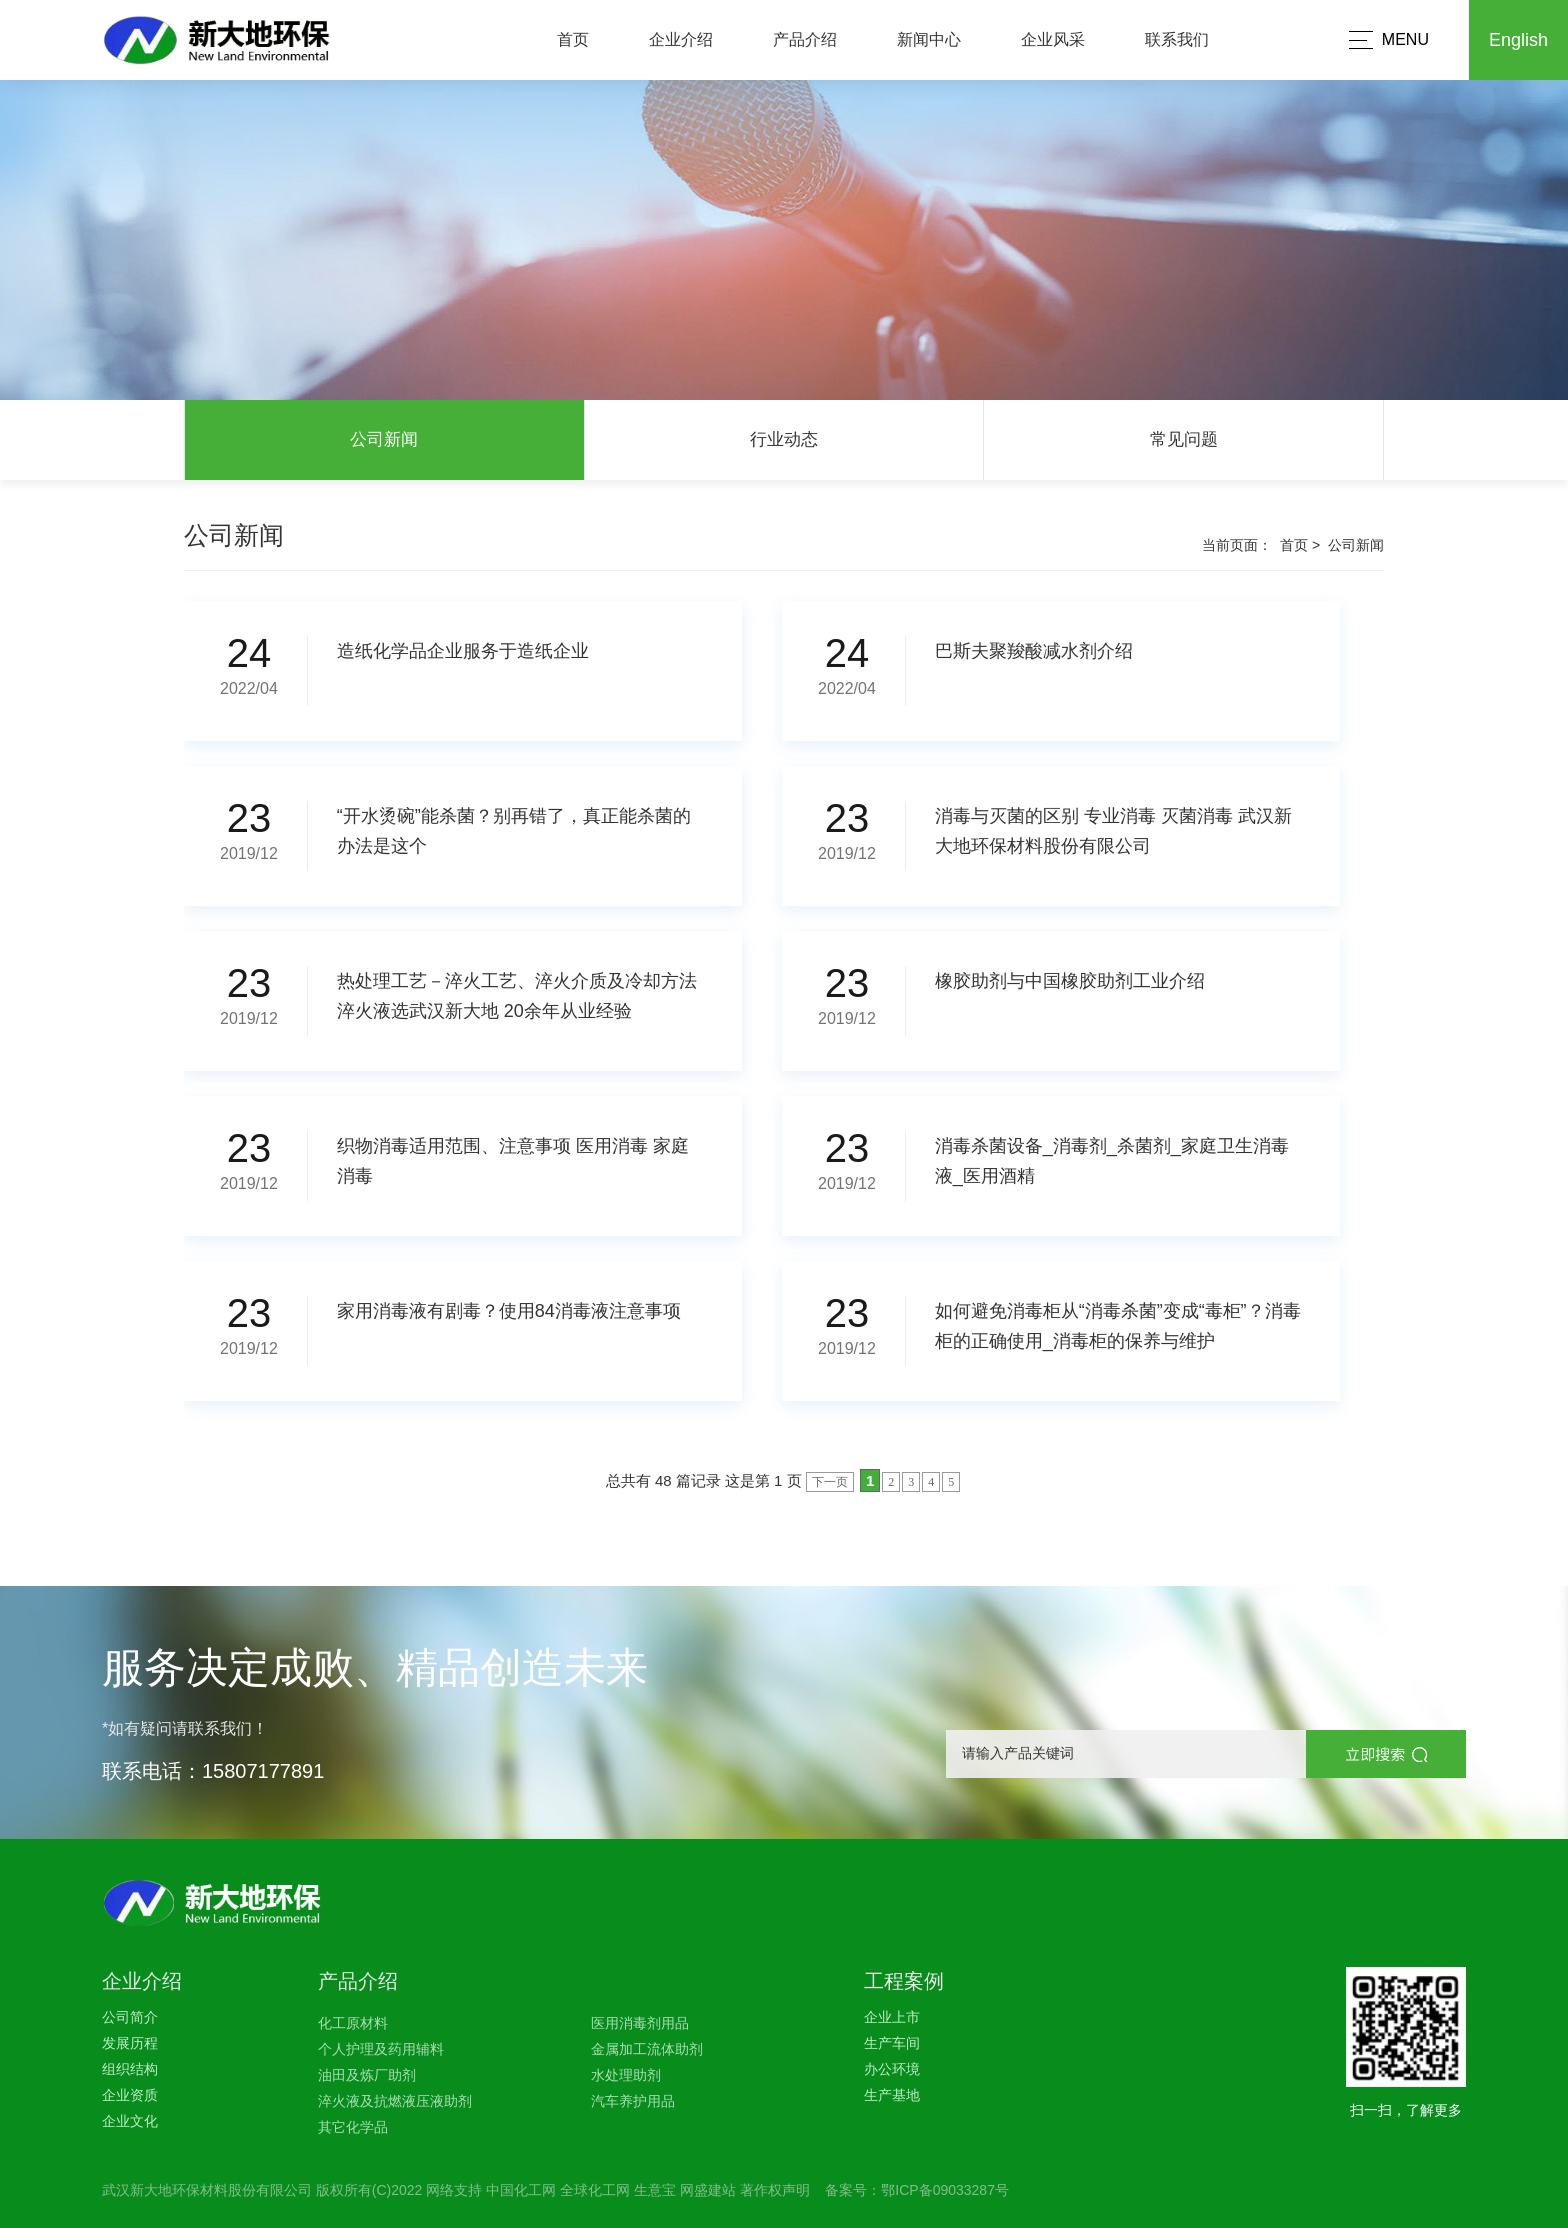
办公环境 (892, 2069)
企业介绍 (681, 39)
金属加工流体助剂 (647, 2049)
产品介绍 (805, 39)
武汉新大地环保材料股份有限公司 (207, 2190)
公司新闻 (384, 439)
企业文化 (130, 2121)
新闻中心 (929, 39)
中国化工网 (521, 2190)
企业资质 (130, 2095)
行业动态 (784, 439)
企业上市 (892, 2017)
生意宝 (655, 2190)
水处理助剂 (626, 2075)
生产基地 (892, 2095)
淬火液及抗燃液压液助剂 (395, 2101)
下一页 (830, 1482)
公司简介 (130, 2017)
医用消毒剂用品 (640, 2023)
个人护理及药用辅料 (381, 2049)
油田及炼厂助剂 (367, 2075)
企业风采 (1053, 39)
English (1518, 40)
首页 (573, 39)
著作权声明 (775, 2190)
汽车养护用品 (633, 2101)
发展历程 (130, 2043)
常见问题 (1184, 439)
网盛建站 (708, 2190)
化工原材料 (353, 2023)
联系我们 (1177, 39)
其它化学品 (353, 2127)
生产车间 (892, 2043)
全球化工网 (595, 2190)
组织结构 (130, 2069)
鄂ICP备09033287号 (945, 2190)
